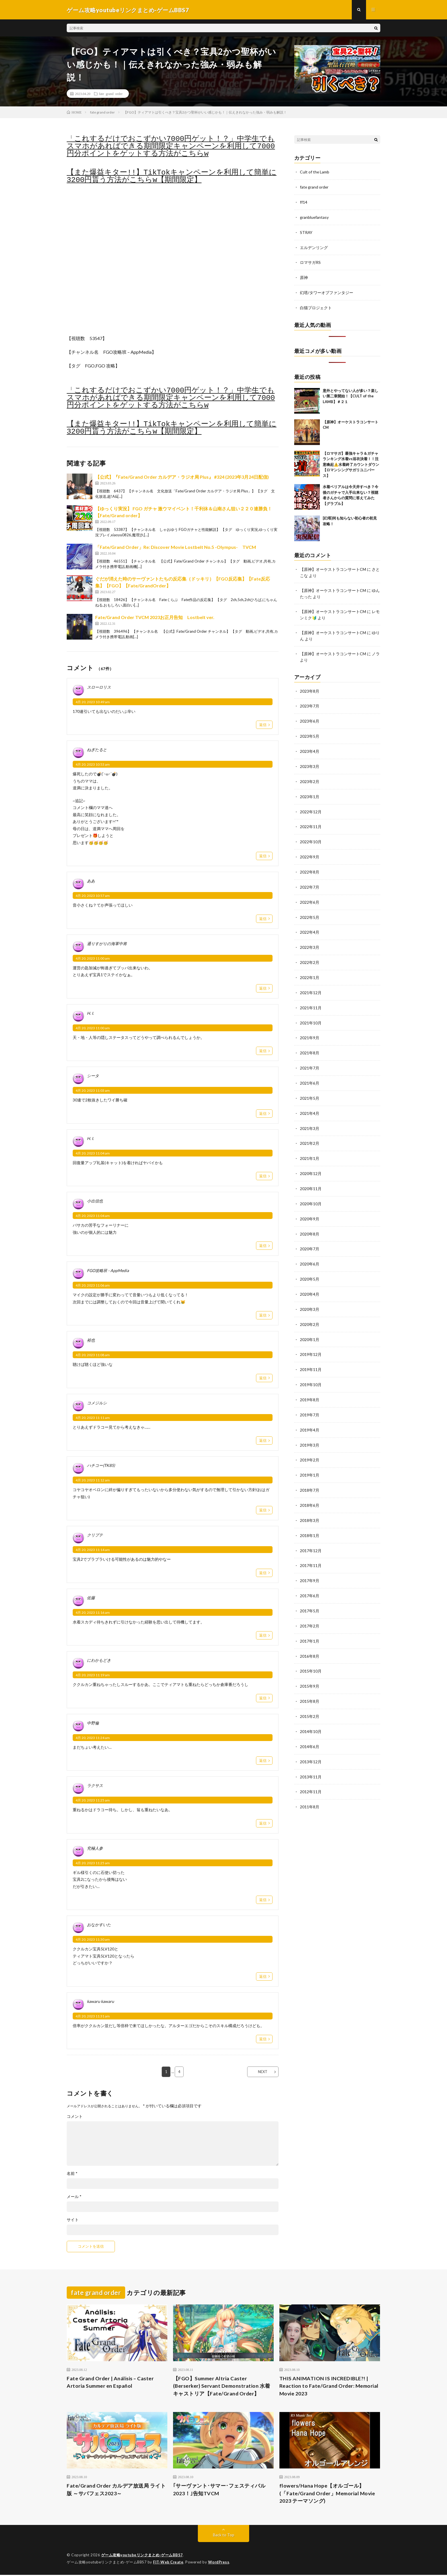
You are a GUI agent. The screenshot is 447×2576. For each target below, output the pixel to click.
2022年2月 (309, 955)
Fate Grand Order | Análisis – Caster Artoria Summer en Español (111, 2383)
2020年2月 (309, 1311)
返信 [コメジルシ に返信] (263, 1441)
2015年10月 (311, 1652)
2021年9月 (309, 1029)
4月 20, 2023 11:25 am (93, 1801)
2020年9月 (309, 1207)
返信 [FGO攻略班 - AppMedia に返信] (263, 1315)
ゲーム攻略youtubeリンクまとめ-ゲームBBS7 (142, 2556)
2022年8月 (309, 866)
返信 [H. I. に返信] (263, 1051)
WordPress (220, 2563)
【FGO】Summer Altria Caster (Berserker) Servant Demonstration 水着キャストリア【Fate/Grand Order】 (222, 2387)
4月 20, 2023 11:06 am (93, 1286)
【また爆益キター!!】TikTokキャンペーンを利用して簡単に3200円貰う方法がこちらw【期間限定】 (172, 177)
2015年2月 (309, 1696)
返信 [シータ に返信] (263, 1114)
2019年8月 (309, 1385)
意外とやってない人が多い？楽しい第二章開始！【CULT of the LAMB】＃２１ (350, 394)
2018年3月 (309, 1503)
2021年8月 (309, 1044)
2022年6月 (309, 895)
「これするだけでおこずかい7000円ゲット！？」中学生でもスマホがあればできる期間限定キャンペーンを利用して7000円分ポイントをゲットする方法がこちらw (171, 146)
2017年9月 (309, 1563)
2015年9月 (309, 1667)
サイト (73, 2220)
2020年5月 (309, 1266)
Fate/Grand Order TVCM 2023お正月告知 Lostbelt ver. (154, 617)
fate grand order (111, 94)
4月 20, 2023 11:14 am (93, 1550)
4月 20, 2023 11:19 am (93, 1675)
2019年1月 (309, 1459)
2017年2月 (309, 1607)
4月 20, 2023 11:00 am (93, 959)
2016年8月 (309, 1637)
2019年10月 (311, 1370)
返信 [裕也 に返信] (263, 1378)
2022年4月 (309, 925)
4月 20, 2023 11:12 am (93, 1481)
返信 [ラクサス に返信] (263, 1823)
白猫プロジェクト (316, 306)
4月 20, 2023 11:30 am (93, 1940)
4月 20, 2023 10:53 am (93, 765)
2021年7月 (309, 1058)
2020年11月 (311, 1177)
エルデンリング (314, 246)
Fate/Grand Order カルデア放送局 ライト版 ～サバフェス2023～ (116, 2491)
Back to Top (223, 2535)
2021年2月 (309, 1133)
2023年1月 (309, 791)
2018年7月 (309, 1474)
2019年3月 (309, 1429)
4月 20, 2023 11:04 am (93, 1154)
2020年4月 (309, 1281)
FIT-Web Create (168, 2563)
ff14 (303, 202)
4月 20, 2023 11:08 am (93, 1355)
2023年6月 (309, 717)
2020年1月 (309, 1325)
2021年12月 (311, 984)
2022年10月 (311, 836)
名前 (72, 2174)
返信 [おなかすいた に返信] (263, 1977)
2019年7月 (309, 1400)
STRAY (306, 231)
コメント (75, 2117)
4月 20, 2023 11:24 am (93, 1738)
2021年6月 (309, 1073)
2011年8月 (309, 1785)
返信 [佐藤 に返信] (263, 1635)
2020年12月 (311, 1162)
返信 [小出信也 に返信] (263, 1246)
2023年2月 (309, 777)
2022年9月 (309, 851)
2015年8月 (309, 1681)
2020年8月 (309, 1222)
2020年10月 (311, 1192)
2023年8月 (309, 688)
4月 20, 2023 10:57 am (93, 896)
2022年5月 (309, 910)
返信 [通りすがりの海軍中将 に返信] (263, 988)
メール (74, 2197)
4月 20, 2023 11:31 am (93, 2017)
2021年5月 (309, 1088)
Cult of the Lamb (315, 172)
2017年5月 (309, 1592)
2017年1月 (309, 1622)
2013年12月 (311, 1741)
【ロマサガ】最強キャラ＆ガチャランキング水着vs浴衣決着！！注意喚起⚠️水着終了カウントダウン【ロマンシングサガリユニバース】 (351, 462)
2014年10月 (311, 1711)
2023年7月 (309, 702)
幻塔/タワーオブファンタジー (326, 291)
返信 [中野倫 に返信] (263, 1761)
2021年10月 (311, 1014)
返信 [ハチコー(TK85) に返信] (263, 1510)
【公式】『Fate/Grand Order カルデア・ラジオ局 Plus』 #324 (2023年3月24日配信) (182, 477)
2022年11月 (311, 821)
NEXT (262, 2072)
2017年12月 (311, 1533)
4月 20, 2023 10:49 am (93, 702)
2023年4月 (309, 747)
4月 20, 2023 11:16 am (93, 1613)
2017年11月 (311, 1548)
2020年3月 (309, 1296)
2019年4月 (309, 1414)
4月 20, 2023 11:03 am (93, 1091)
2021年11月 (311, 999)
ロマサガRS (310, 261)
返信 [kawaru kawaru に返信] (263, 2039)
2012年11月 (311, 1770)
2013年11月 (311, 1756)
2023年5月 (309, 732)
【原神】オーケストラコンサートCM (333, 567)
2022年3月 (309, 940)
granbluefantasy (314, 217)
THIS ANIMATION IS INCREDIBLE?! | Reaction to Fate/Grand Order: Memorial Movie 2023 (329, 2387)
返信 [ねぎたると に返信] (263, 856)
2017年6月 (309, 1578)
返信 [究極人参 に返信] (263, 1900)
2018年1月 (309, 1518)
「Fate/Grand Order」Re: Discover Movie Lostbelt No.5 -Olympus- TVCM (175, 547)
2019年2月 (309, 1444)
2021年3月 (309, 1118)
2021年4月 (309, 1103)
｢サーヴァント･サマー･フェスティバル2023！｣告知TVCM (219, 2491)
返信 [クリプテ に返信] (263, 1573)
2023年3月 (309, 762)
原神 (304, 276)
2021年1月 (309, 1147)
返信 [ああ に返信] (263, 919)
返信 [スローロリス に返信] (263, 725)
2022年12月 (311, 806)
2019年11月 (311, 1355)
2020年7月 (309, 1236)
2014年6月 (309, 1726)
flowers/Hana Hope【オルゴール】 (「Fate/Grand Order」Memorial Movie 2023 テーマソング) (327, 2494)
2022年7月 (309, 880)
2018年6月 (309, 1489)
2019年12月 (311, 1340)
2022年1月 (309, 969)
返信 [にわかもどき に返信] (263, 1698)
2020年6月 (309, 1251)
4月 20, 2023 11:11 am (93, 1418)
